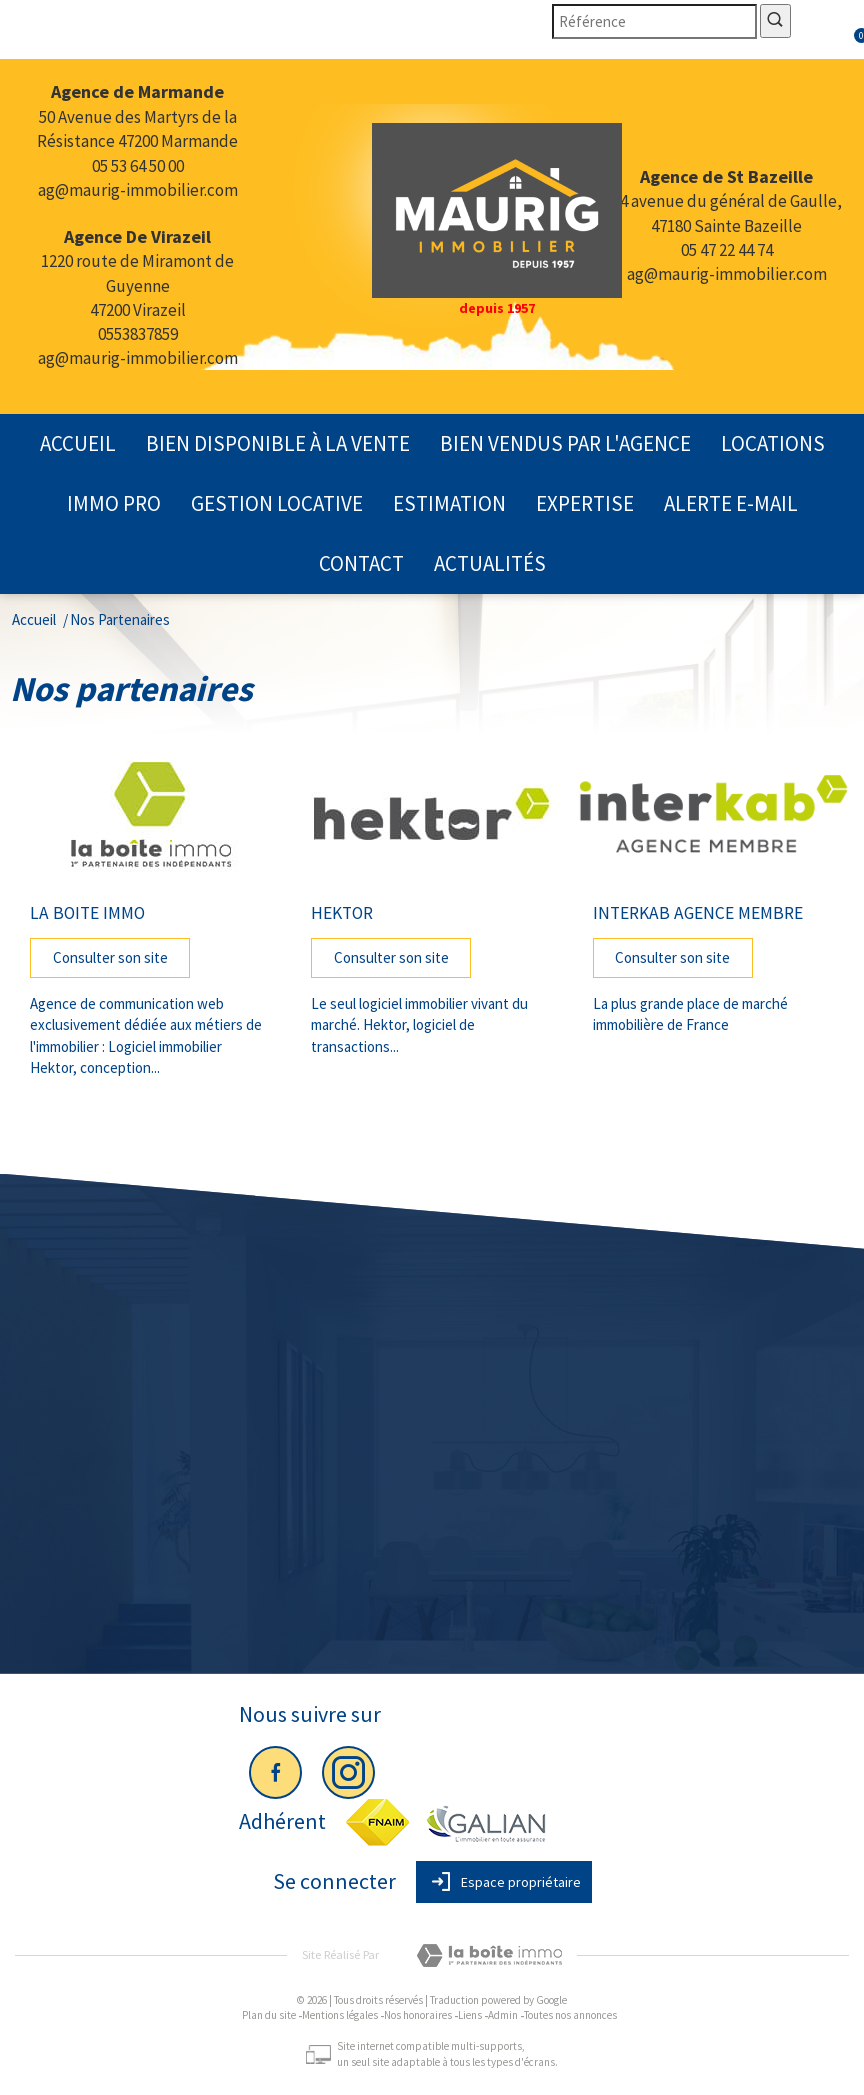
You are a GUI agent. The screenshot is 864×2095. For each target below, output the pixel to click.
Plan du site (269, 2015)
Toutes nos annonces (570, 2015)
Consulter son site (110, 957)
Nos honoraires (418, 2015)
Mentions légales (340, 2015)
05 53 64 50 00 (138, 166)
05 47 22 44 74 (727, 250)
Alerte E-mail (731, 503)
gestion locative (277, 503)
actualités (490, 563)
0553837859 (138, 334)
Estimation (449, 503)
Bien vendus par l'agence (565, 443)
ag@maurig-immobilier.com (138, 190)
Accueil (78, 443)
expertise (585, 503)
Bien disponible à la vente (278, 443)
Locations (773, 443)
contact (361, 563)
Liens (470, 2015)
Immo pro (114, 503)
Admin (503, 2015)
